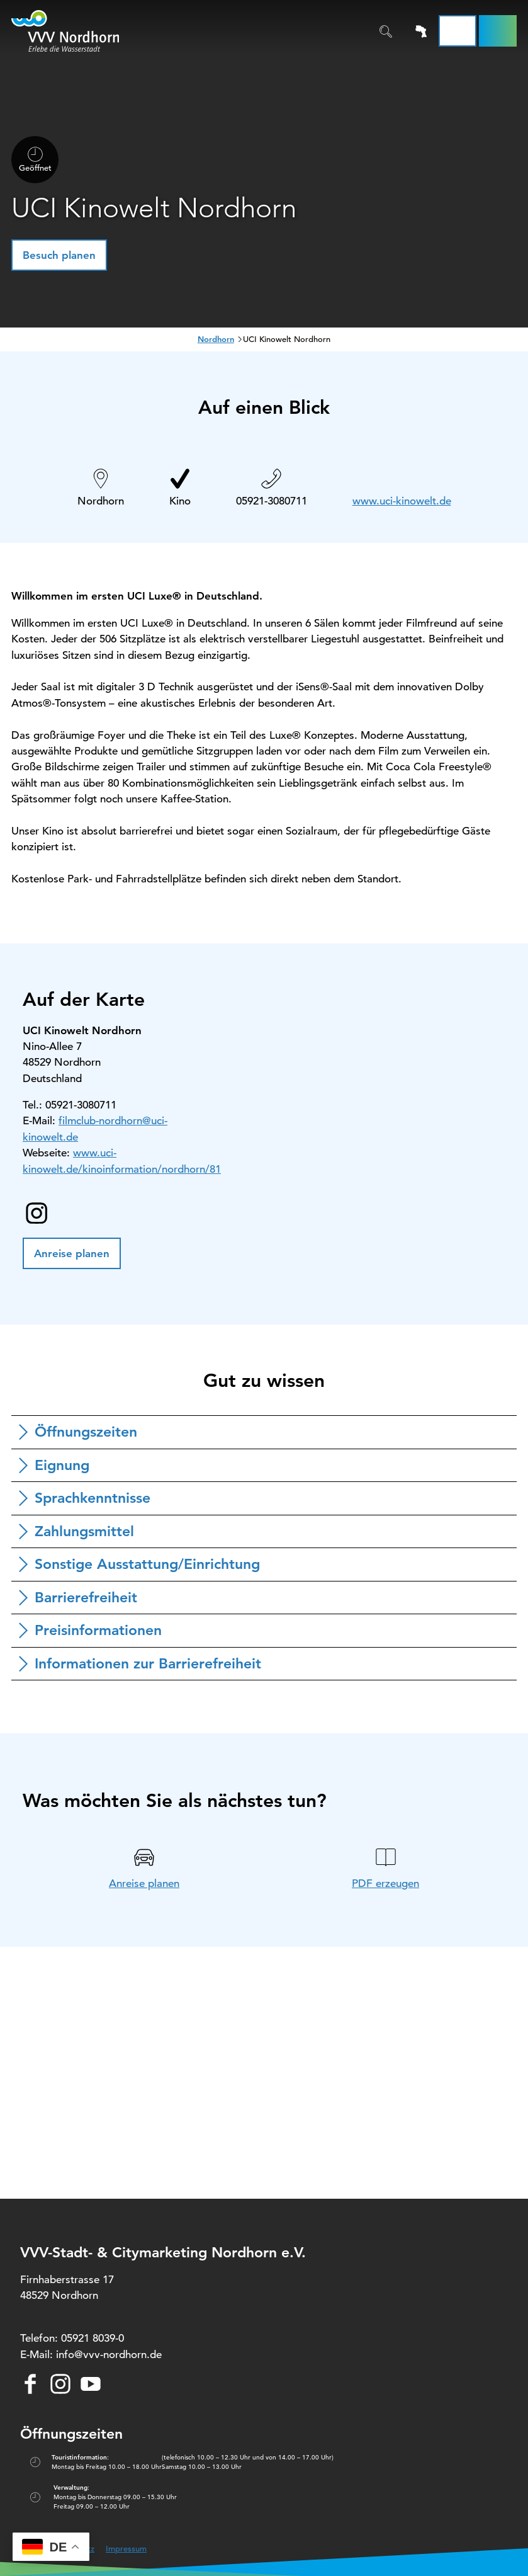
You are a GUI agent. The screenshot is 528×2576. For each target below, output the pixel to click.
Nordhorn (216, 339)
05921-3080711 (271, 501)
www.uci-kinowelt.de (401, 501)
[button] (498, 31)
